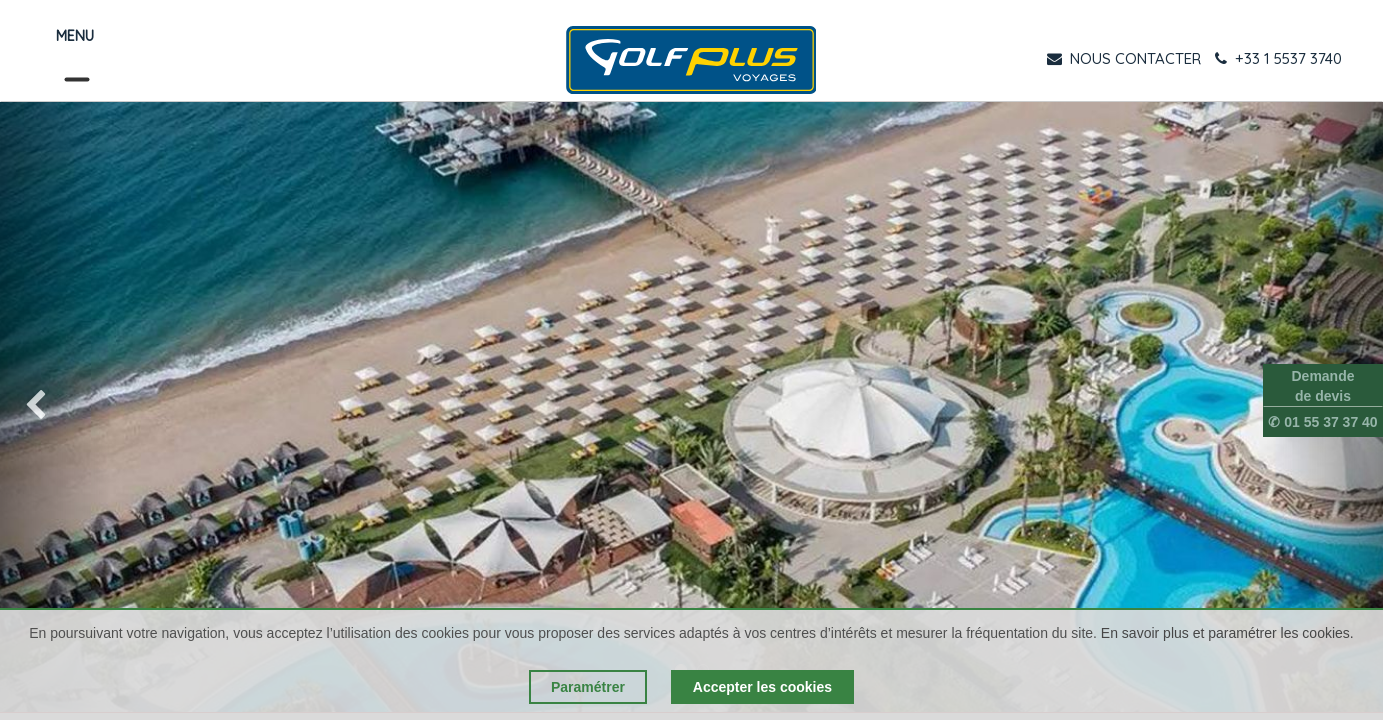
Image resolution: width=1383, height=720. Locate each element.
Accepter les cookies (762, 687)
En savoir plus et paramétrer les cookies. (1227, 633)
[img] (55, 407)
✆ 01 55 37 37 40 (1322, 422)
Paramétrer (588, 687)
